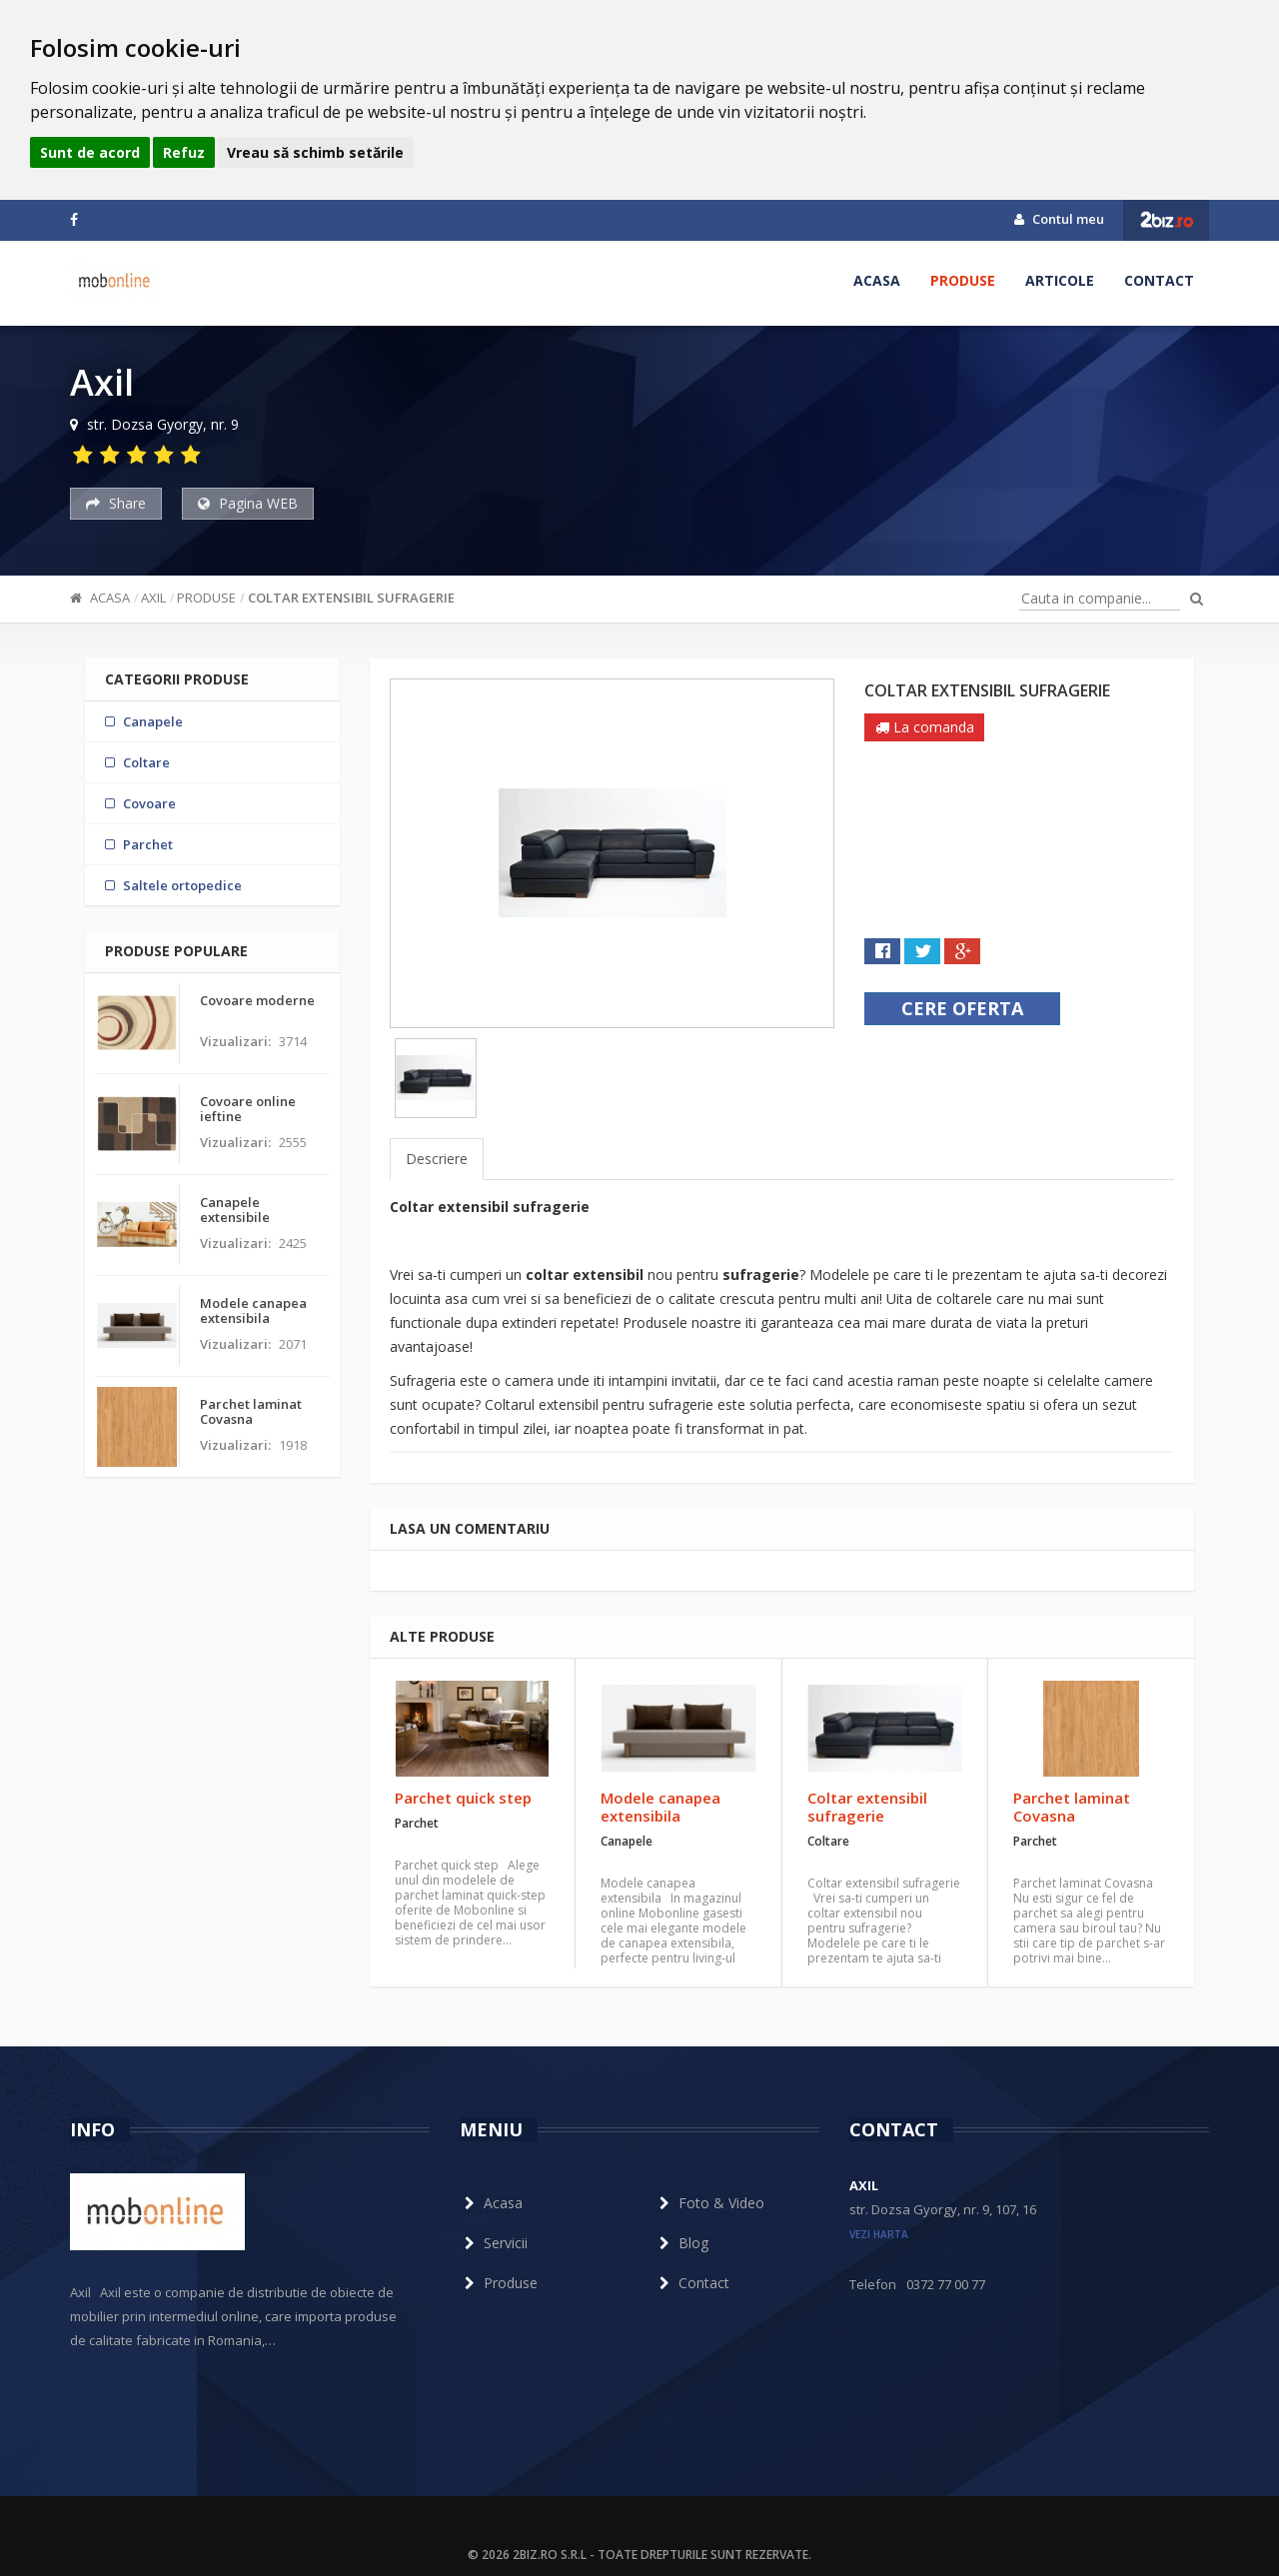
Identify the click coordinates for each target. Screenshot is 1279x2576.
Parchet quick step (463, 1798)
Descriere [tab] (437, 1158)
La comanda (924, 726)
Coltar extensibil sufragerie (351, 598)
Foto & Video (709, 2202)
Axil (153, 598)
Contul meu (1059, 219)
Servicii (494, 2242)
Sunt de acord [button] (90, 152)
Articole (1059, 280)
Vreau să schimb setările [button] (315, 152)
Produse (962, 280)
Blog (681, 2242)
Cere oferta (962, 1008)
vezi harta (878, 2234)
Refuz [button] (184, 152)
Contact (1159, 280)
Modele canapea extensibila (660, 1807)
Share (116, 503)
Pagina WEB (248, 503)
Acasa (876, 280)
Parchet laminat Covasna (1071, 1807)
